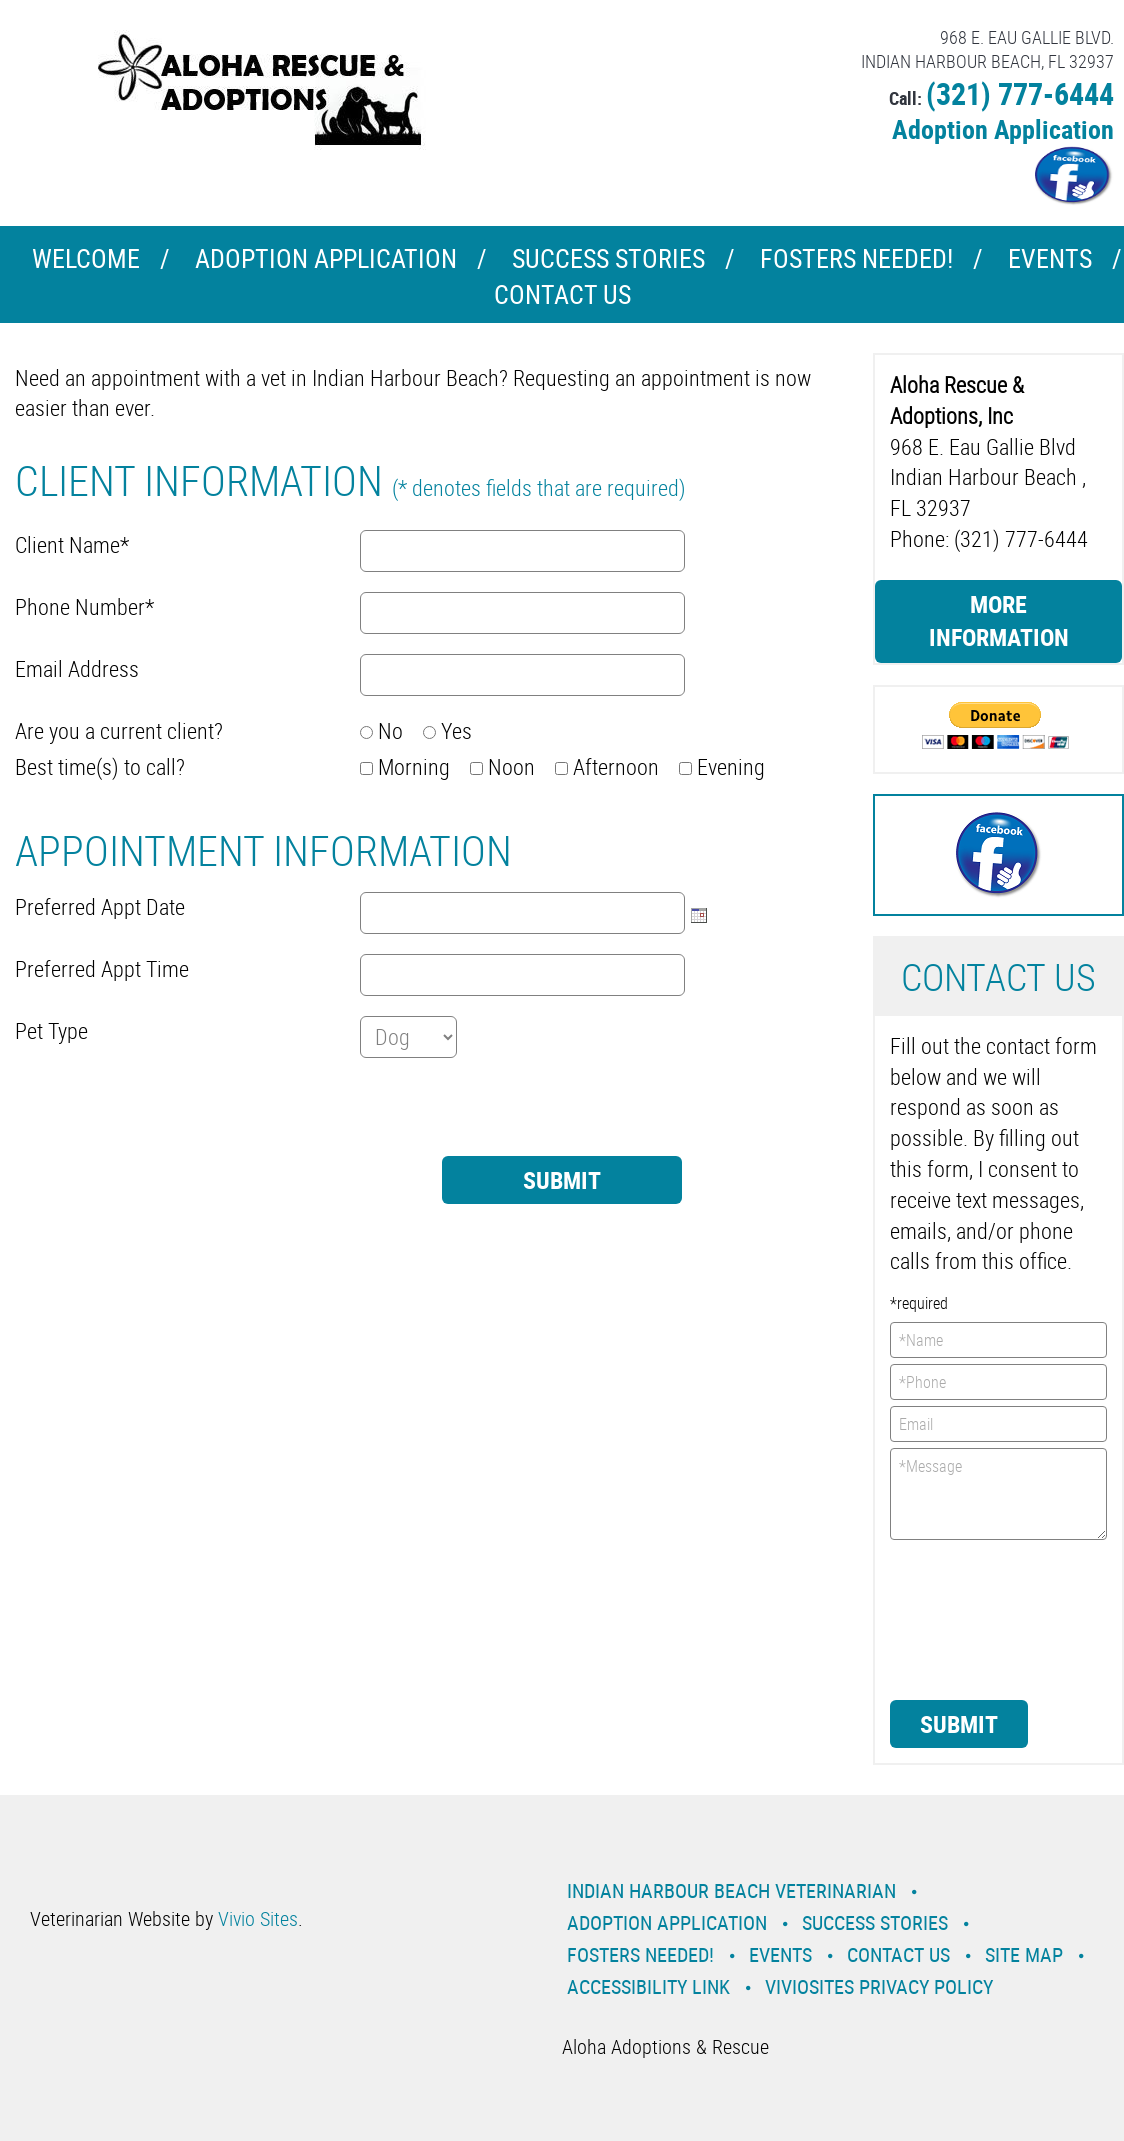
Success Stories (608, 258)
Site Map (1024, 1954)
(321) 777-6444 (1020, 93)
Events (1050, 258)
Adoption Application (1003, 129)
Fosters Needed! (856, 258)
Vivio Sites (258, 1918)
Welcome (86, 258)
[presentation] (167, 1117)
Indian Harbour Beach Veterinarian (731, 1890)
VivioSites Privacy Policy (879, 1986)
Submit (959, 1724)
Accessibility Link (648, 1986)
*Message (998, 1494)
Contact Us (562, 294)
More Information (999, 621)
